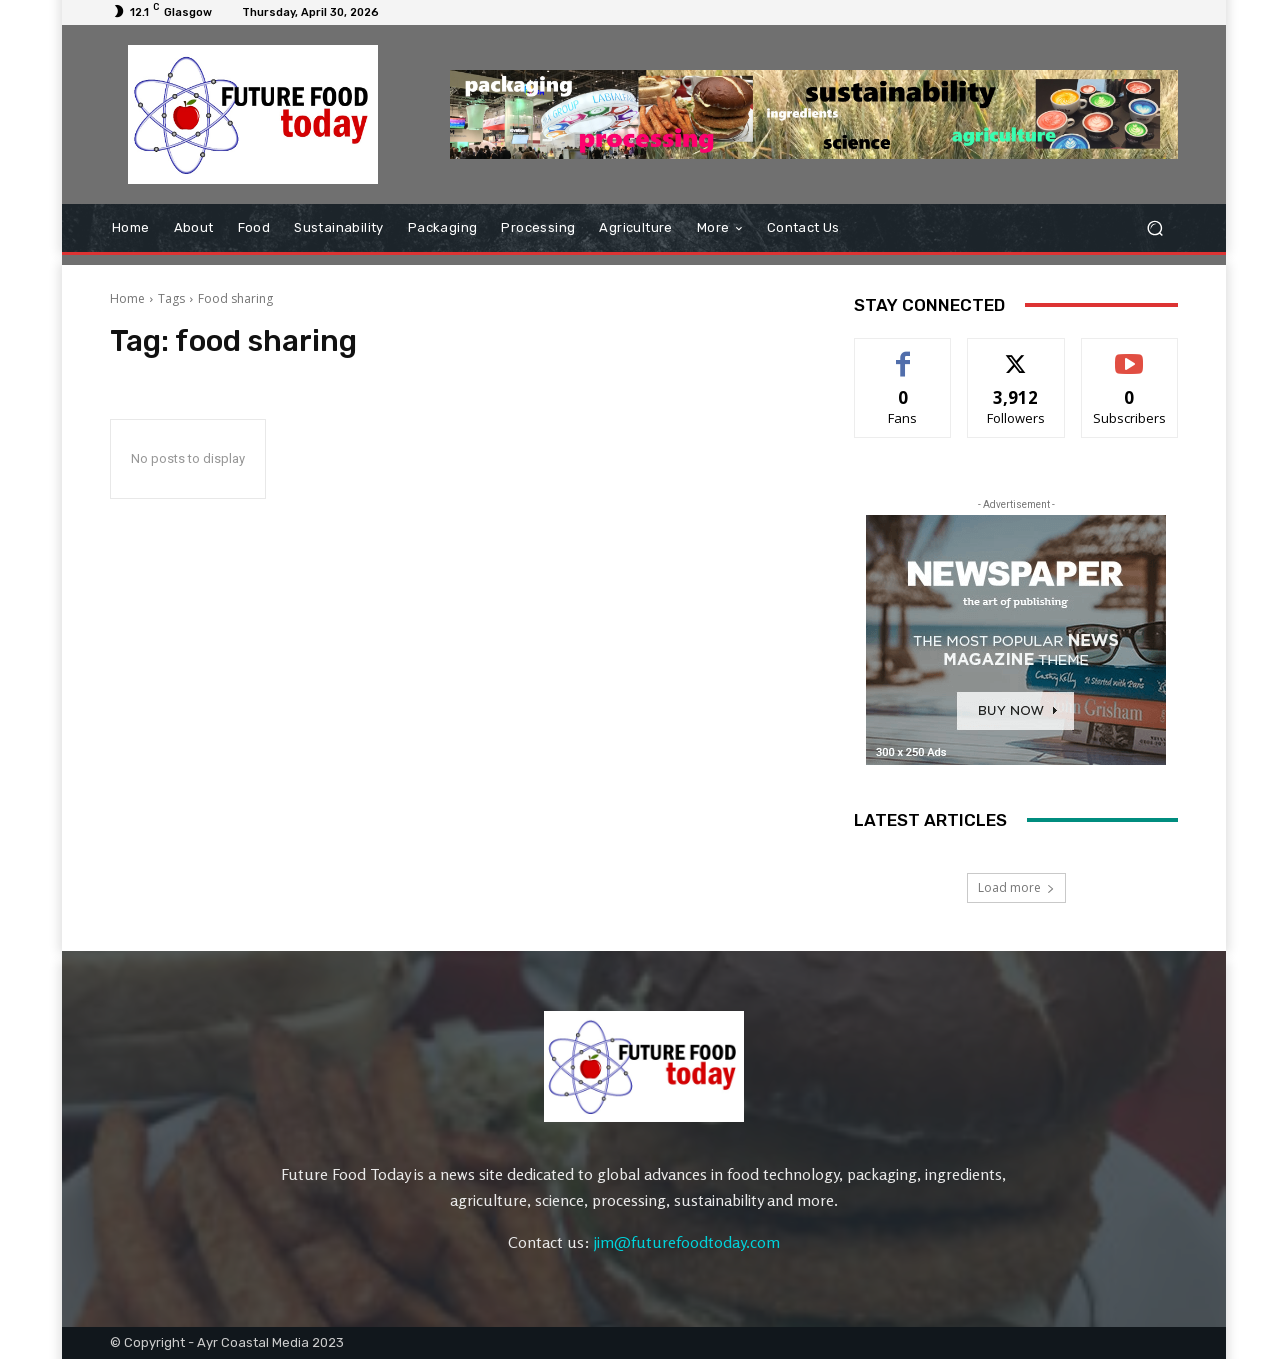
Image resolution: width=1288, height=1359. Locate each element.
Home (127, 298)
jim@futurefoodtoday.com (687, 1242)
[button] (1154, 227)
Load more (1016, 887)
